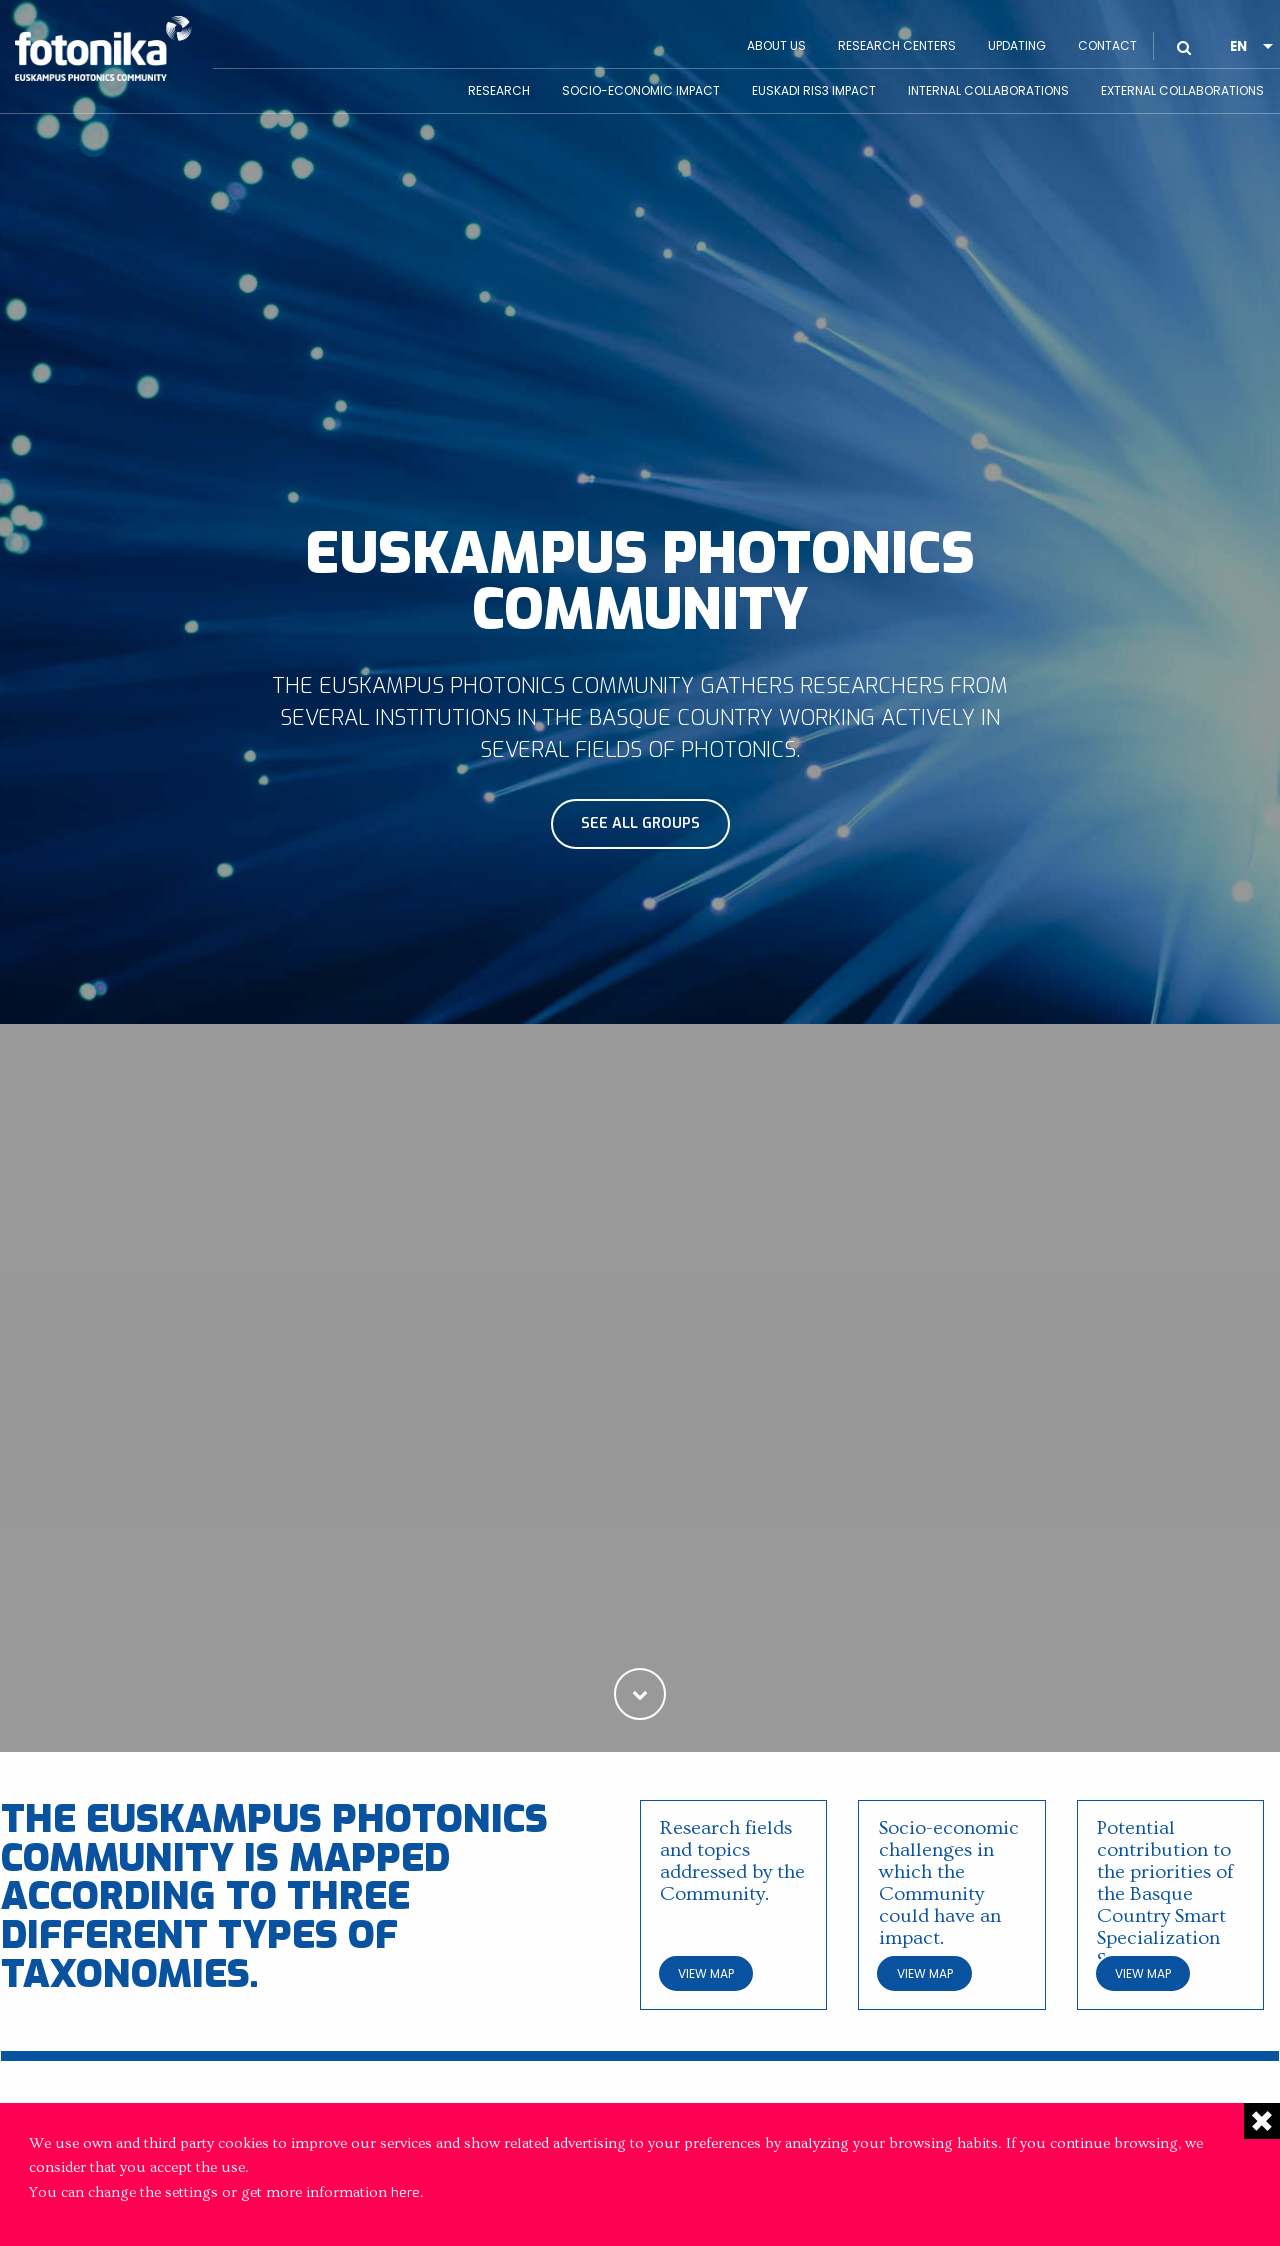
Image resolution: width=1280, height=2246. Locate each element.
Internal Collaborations (988, 90)
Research (499, 90)
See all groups (640, 823)
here (405, 2192)
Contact (1107, 45)
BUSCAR (1184, 31)
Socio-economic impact (641, 90)
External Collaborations (1182, 90)
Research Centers (897, 45)
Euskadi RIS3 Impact (814, 90)
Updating (1017, 45)
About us (776, 45)
